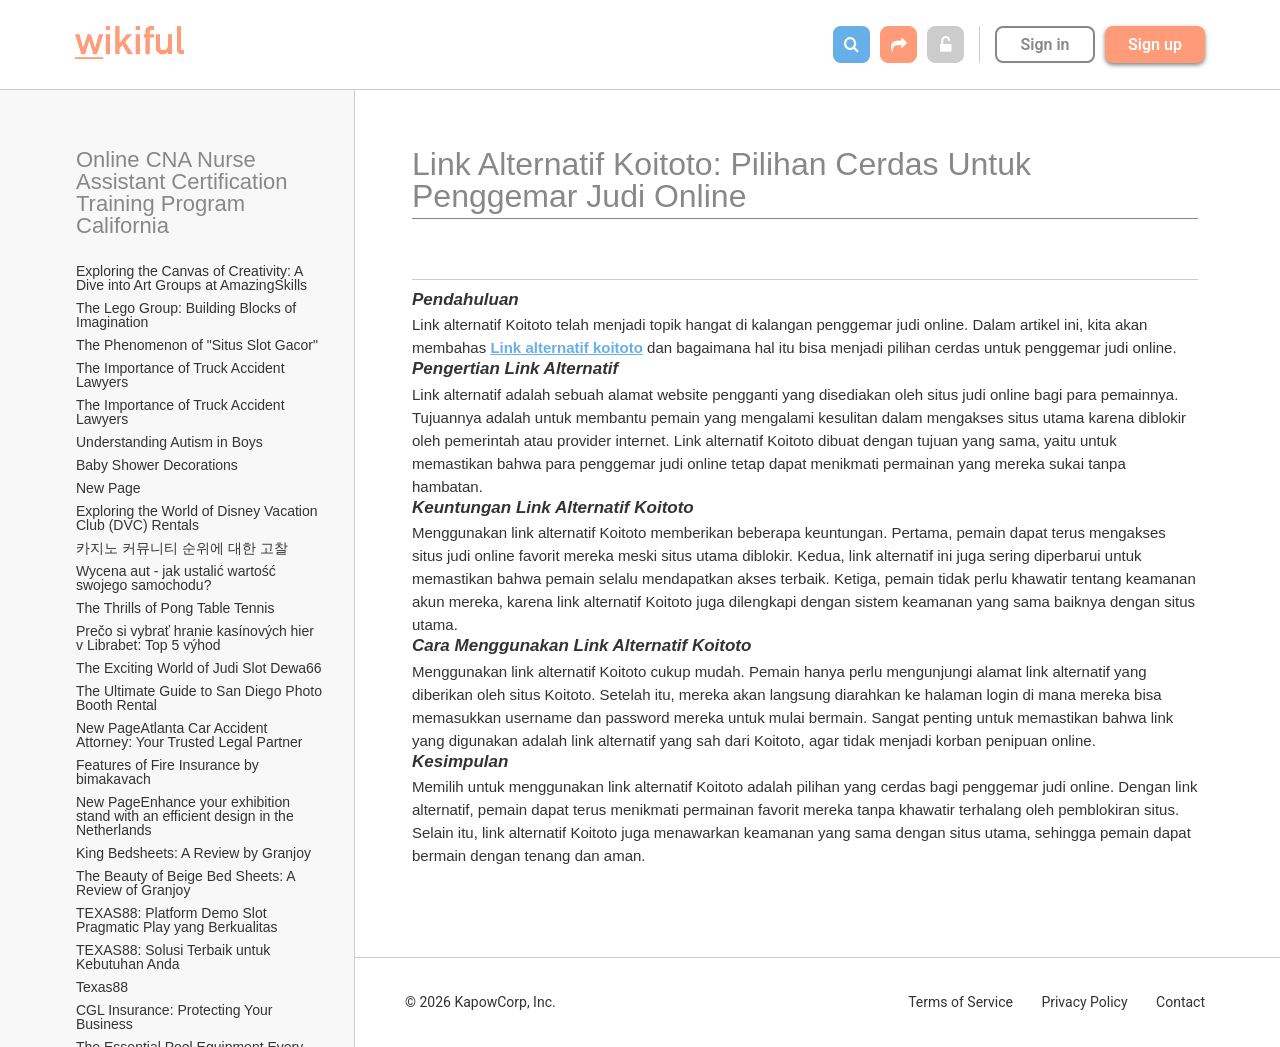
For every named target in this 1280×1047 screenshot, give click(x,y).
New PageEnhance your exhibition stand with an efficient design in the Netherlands (187, 816)
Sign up (1155, 44)
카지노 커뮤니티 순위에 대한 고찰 (182, 548)
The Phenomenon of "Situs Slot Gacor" (197, 345)
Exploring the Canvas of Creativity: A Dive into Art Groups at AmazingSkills (191, 278)
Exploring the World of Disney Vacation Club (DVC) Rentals (198, 518)
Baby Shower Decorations (157, 465)
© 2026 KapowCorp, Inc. (480, 1002)
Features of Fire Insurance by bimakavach (169, 772)
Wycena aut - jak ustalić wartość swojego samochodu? (178, 578)
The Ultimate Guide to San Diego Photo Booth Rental (200, 698)
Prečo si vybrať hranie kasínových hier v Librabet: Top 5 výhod (197, 638)
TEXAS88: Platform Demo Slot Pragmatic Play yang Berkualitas (177, 920)
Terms (960, 1002)
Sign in (1044, 44)
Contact (1180, 1002)
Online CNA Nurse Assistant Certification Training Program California (184, 192)
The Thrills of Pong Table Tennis (175, 608)
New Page (108, 488)
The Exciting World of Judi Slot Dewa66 (199, 668)
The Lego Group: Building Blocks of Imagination (188, 315)
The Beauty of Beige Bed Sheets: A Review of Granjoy (187, 883)
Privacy (1084, 1002)
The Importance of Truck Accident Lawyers (182, 375)
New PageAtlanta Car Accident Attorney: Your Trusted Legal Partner (189, 735)
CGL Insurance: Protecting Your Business (176, 1017)
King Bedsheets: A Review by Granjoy (193, 853)
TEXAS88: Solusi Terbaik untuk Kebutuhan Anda (175, 957)
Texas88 (102, 987)
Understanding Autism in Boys (169, 442)
